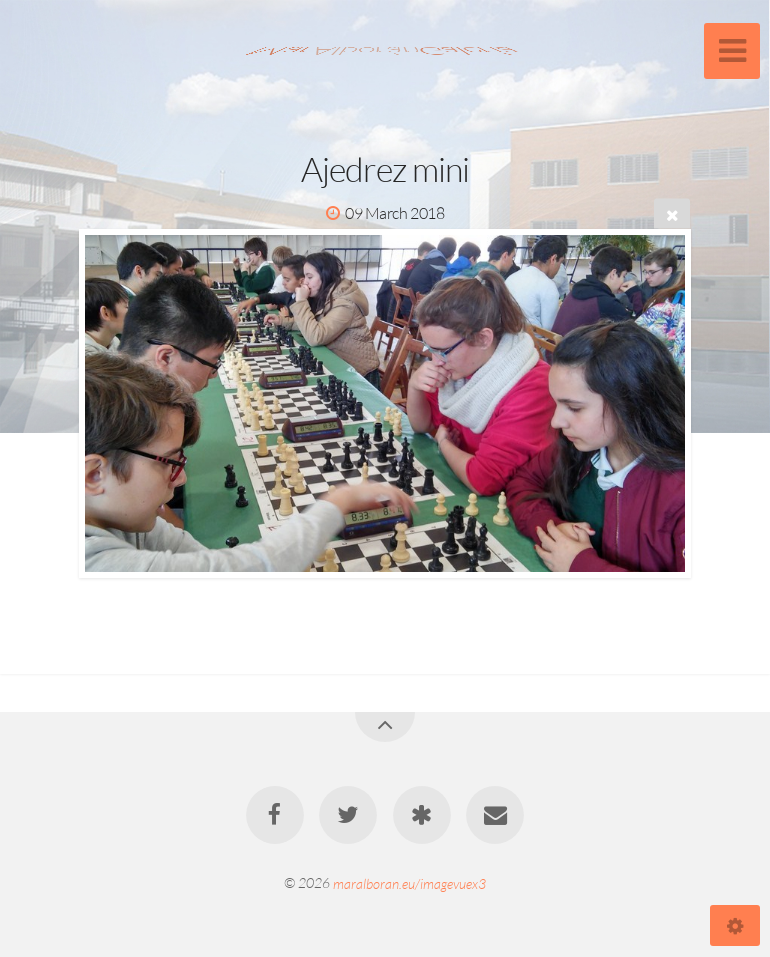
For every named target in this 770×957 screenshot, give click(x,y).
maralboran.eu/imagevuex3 (409, 882)
